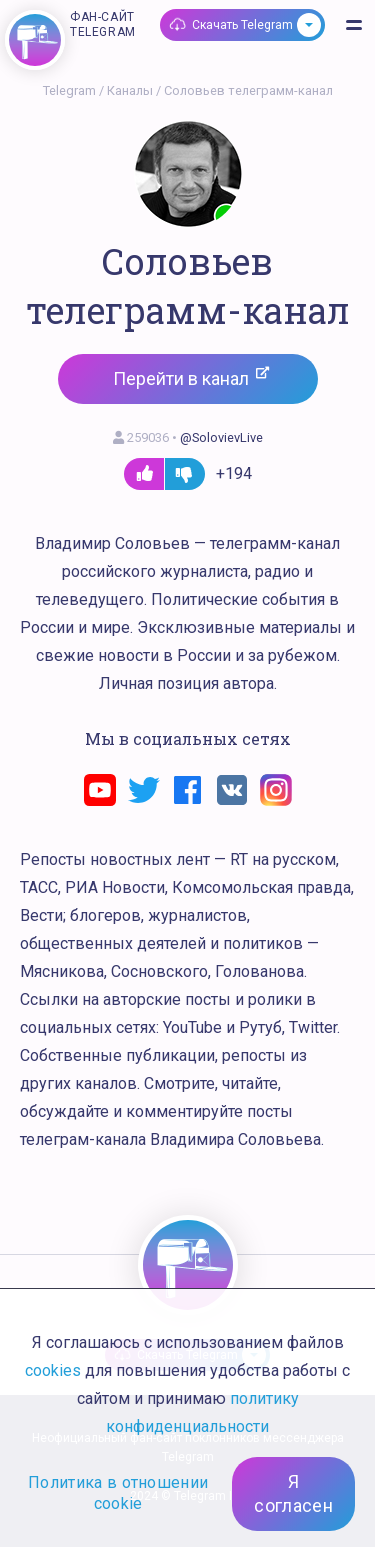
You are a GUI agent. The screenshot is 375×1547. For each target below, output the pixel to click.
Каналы (130, 90)
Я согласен (293, 1493)
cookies (53, 1370)
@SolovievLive (221, 437)
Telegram (69, 90)
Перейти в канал (191, 378)
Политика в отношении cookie (118, 1493)
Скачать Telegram (242, 25)
